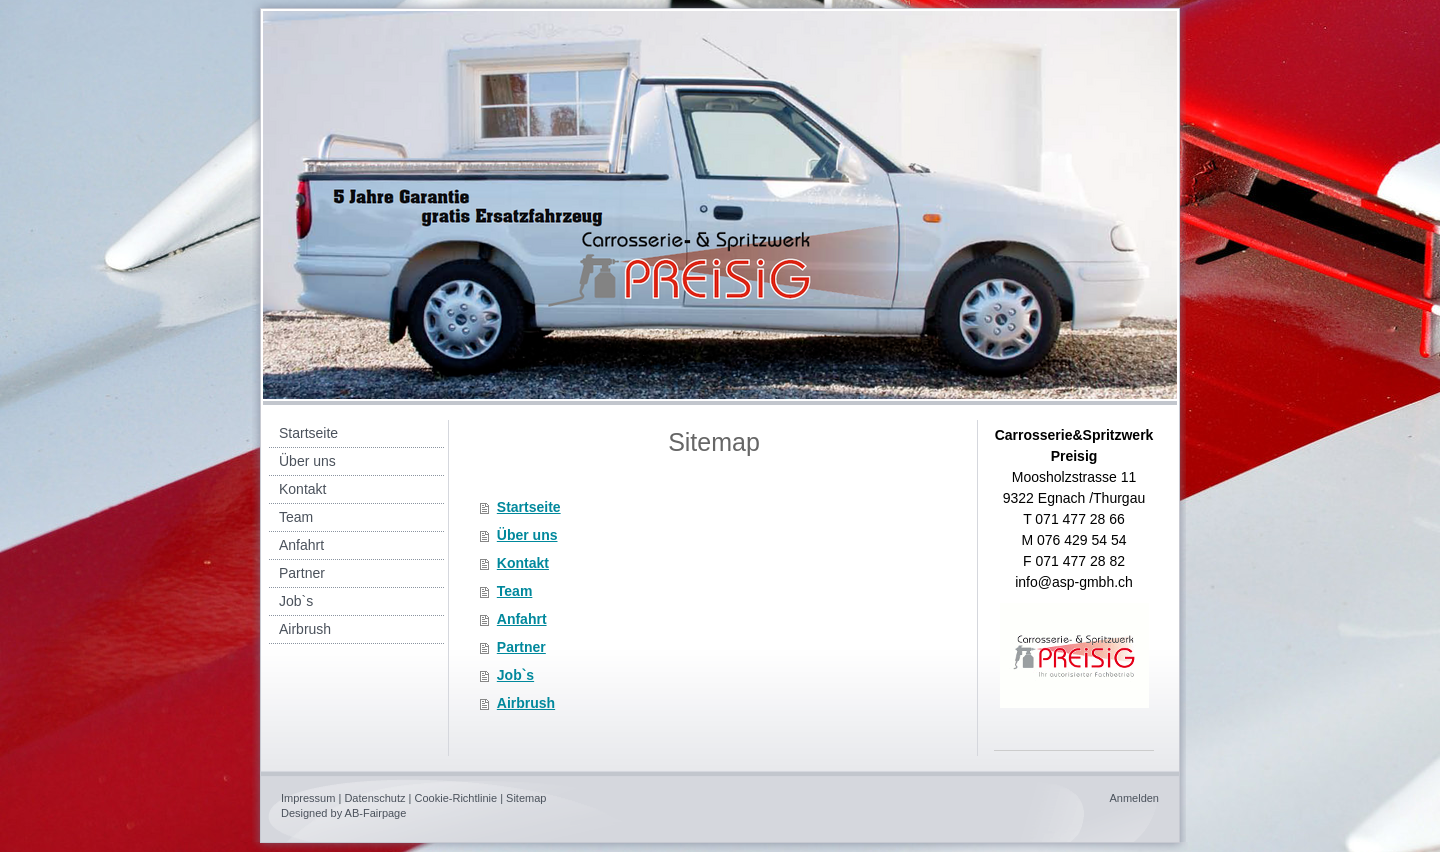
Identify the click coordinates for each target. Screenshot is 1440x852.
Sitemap (526, 798)
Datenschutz (374, 798)
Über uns (527, 535)
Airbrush (526, 703)
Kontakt (523, 563)
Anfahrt (522, 619)
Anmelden (1134, 798)
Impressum (308, 798)
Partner (521, 647)
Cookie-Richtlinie (456, 798)
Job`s (515, 675)
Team (515, 591)
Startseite (529, 507)
